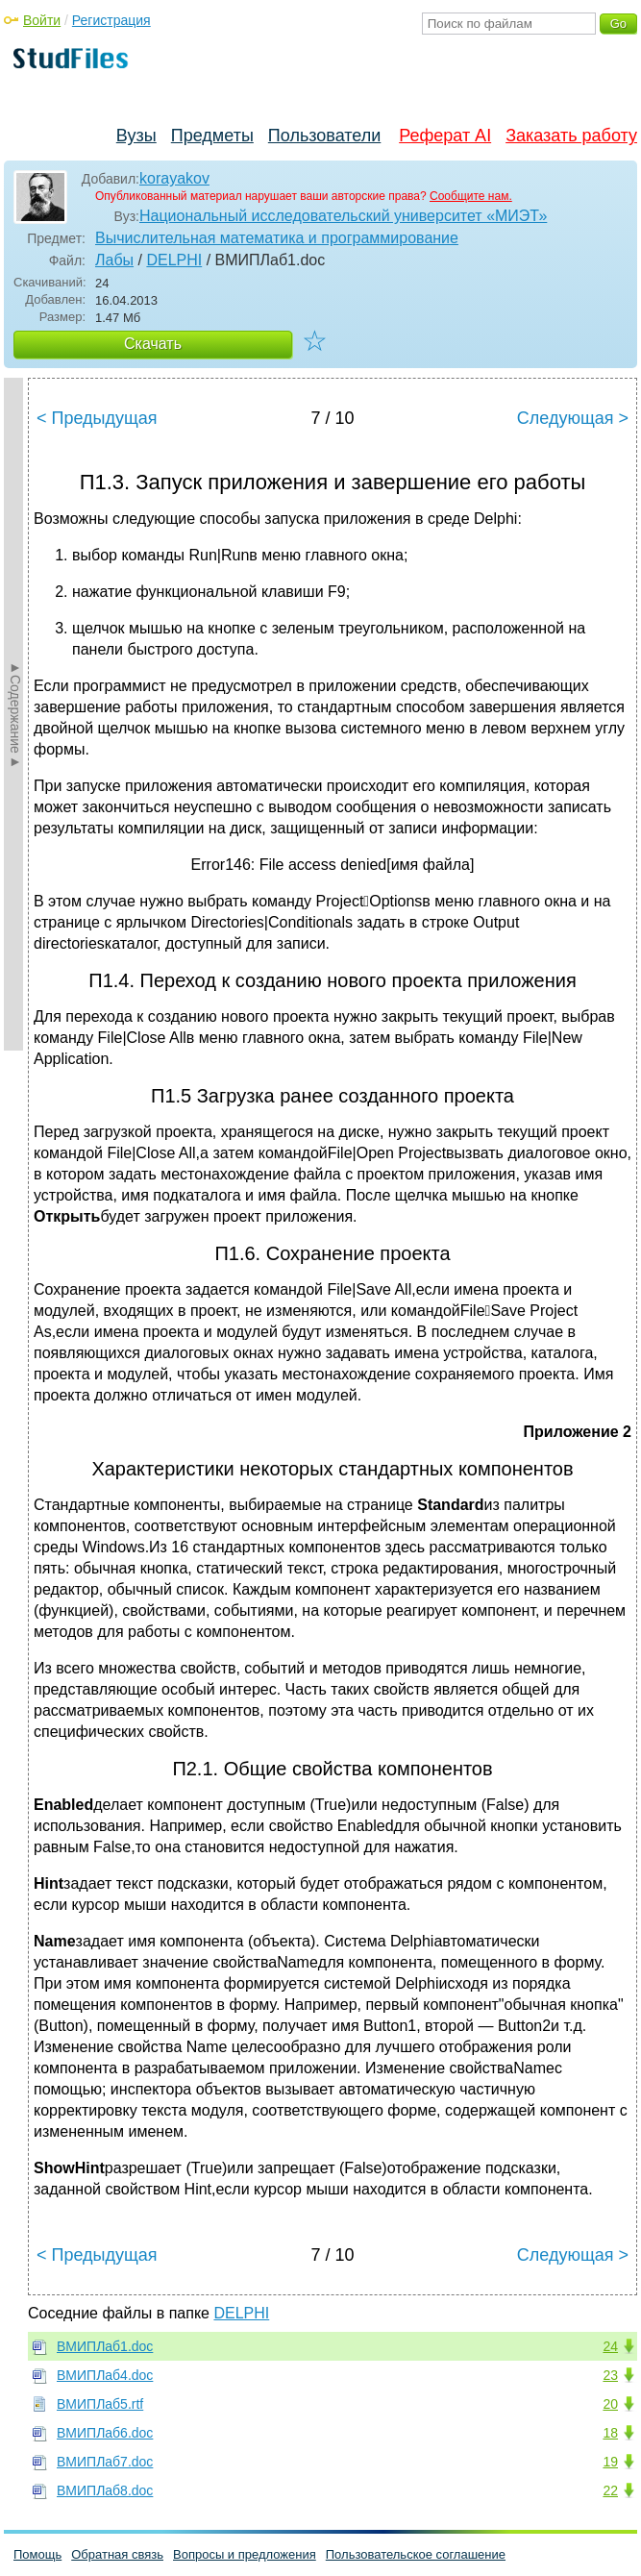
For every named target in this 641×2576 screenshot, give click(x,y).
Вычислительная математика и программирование (276, 238)
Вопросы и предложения (244, 2554)
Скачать (153, 343)
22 (610, 2490)
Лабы (114, 260)
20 (610, 2404)
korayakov (174, 178)
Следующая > (573, 418)
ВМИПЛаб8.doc (105, 2490)
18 (610, 2432)
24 (610, 2346)
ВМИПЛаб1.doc (105, 2346)
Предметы (212, 135)
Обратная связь (117, 2554)
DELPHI (174, 260)
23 (610, 2375)
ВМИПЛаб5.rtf (100, 2404)
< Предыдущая (97, 418)
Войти (42, 20)
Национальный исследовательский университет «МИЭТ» (343, 216)
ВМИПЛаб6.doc (105, 2432)
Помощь (37, 2554)
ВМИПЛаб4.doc (105, 2375)
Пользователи (324, 135)
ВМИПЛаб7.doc (105, 2461)
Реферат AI (445, 135)
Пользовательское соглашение (415, 2554)
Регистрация (111, 20)
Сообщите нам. (471, 196)
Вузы (136, 135)
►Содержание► (15, 714)
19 (610, 2461)
